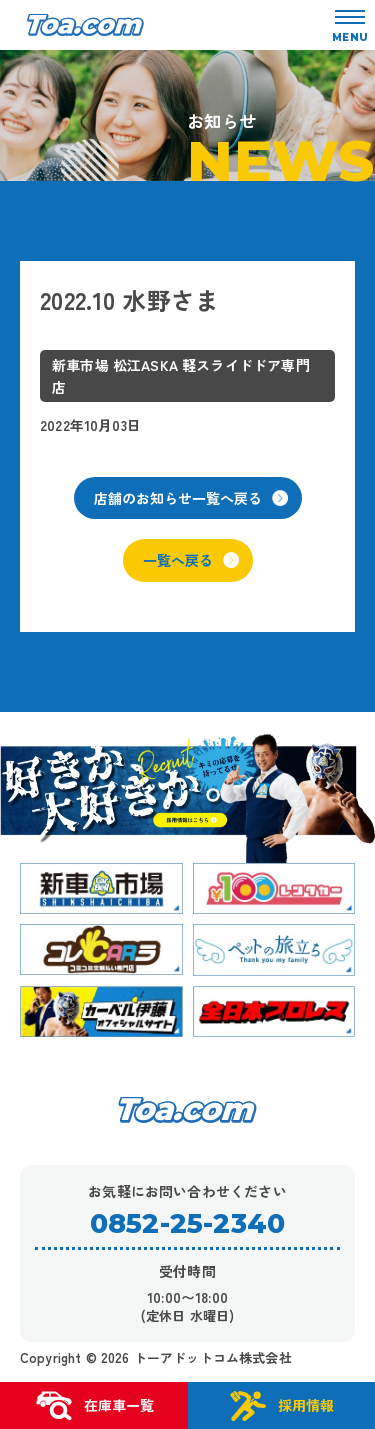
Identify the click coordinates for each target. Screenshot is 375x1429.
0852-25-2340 (187, 1223)
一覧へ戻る (191, 560)
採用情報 (281, 1406)
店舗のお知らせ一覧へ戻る (191, 498)
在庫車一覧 (94, 1406)
